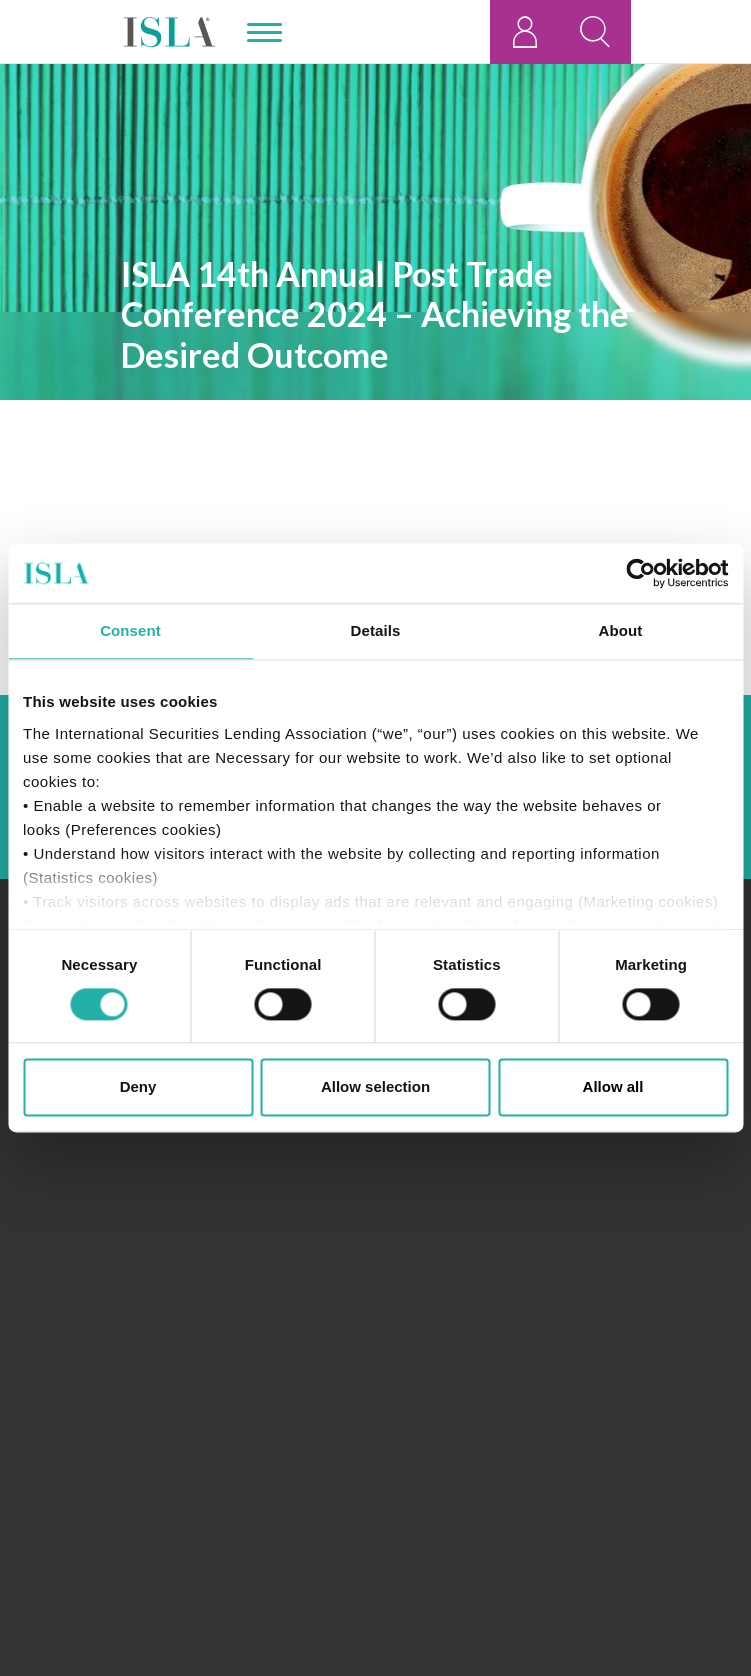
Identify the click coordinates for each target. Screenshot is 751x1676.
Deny (138, 1087)
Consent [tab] (130, 630)
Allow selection (375, 1087)
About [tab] (621, 630)
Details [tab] (376, 630)
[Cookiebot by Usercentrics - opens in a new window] (640, 573)
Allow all (613, 1087)
